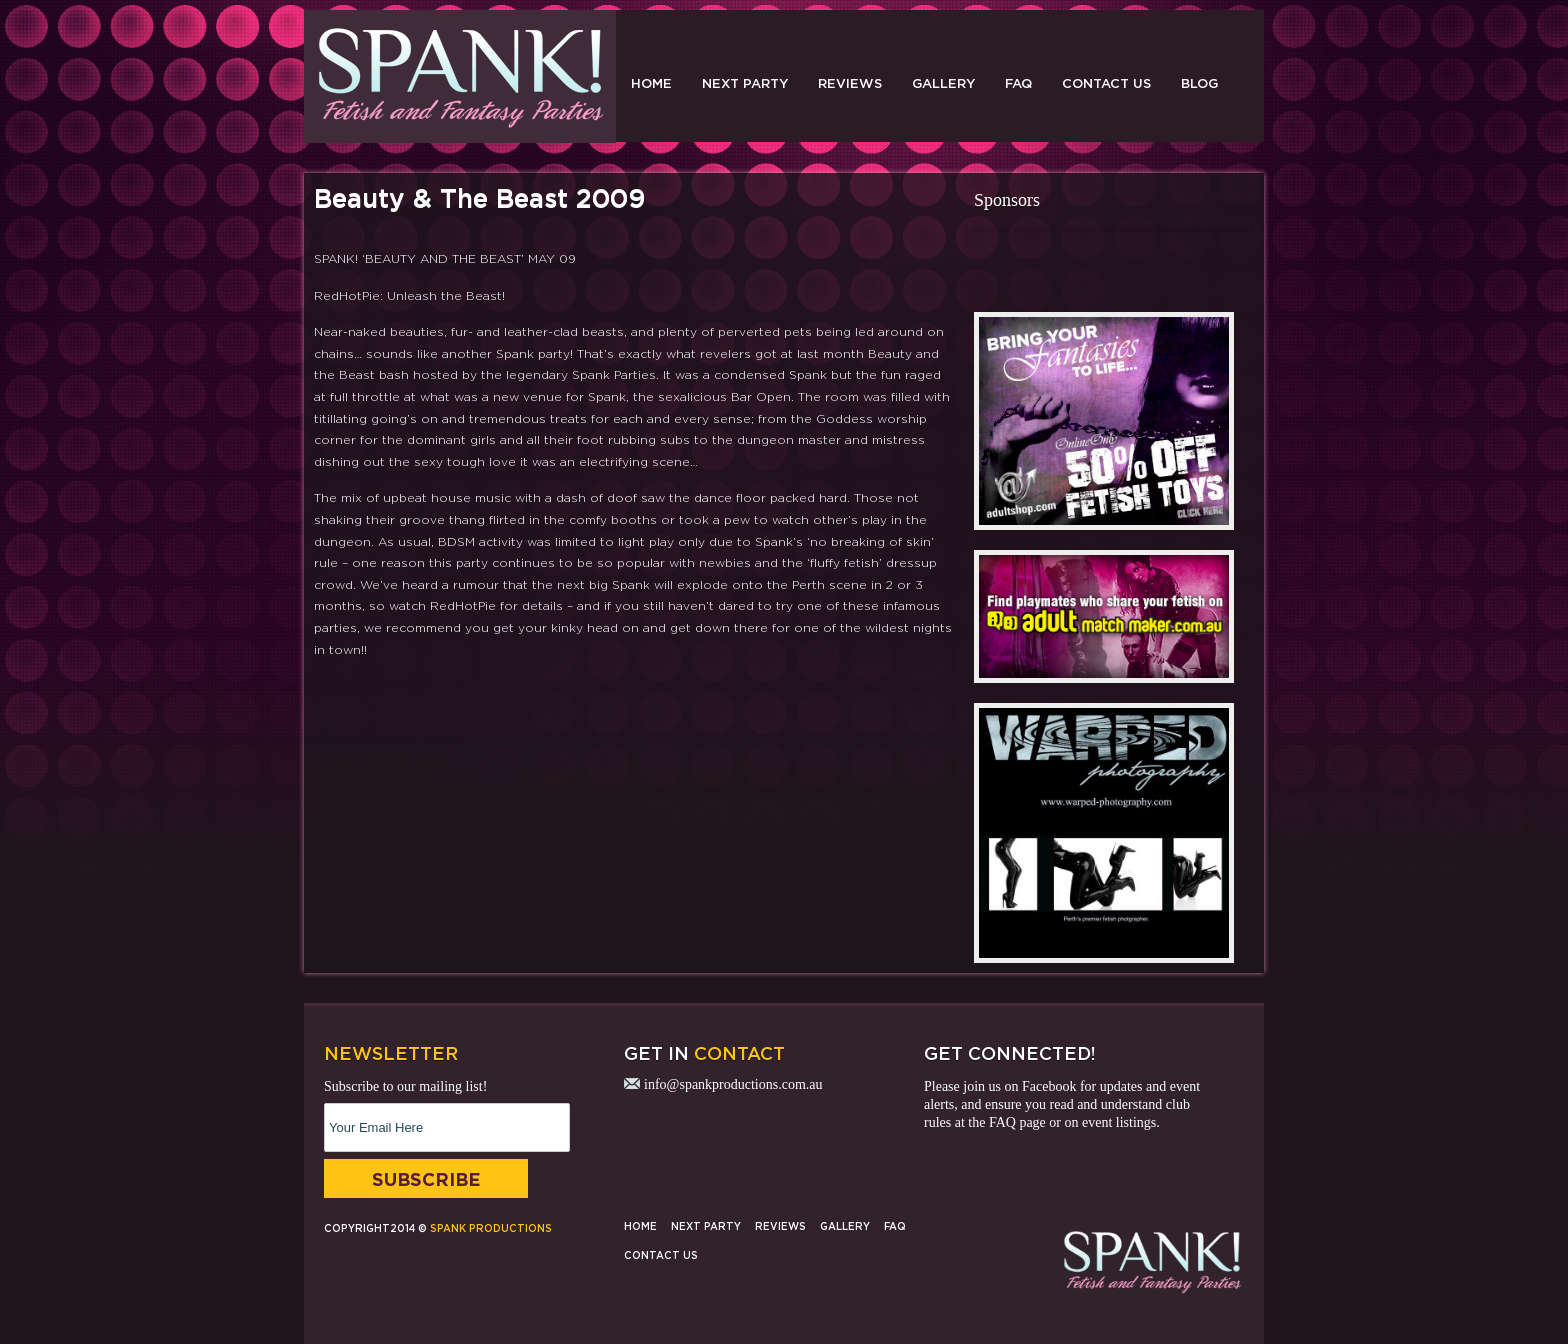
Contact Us (1106, 83)
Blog (1199, 83)
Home (651, 83)
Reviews (850, 83)
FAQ (1018, 83)
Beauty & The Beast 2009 (479, 198)
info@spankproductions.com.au (733, 1084)
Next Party (745, 83)
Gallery (943, 83)
